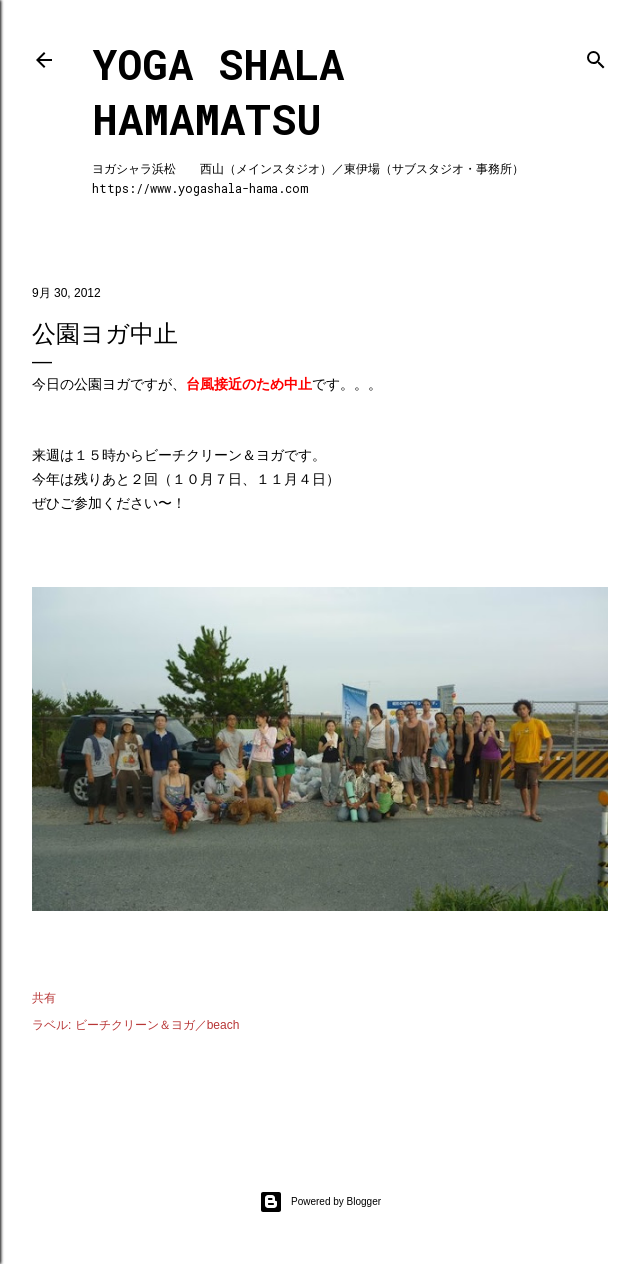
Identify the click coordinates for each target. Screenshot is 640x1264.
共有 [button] (44, 998)
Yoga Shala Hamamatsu (218, 91)
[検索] (596, 55)
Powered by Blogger (320, 1202)
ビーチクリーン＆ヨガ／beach (157, 1025)
